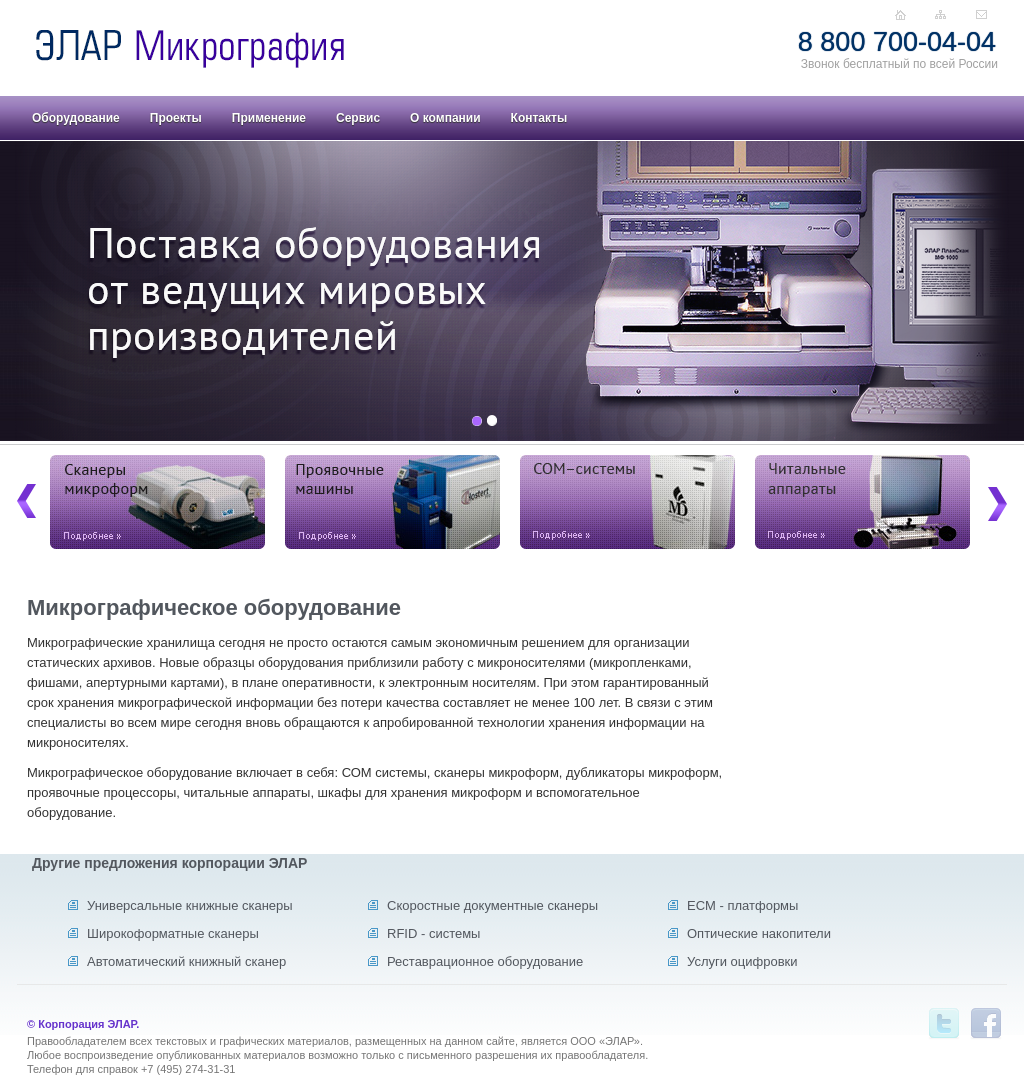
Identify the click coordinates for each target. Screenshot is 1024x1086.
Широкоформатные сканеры (173, 933)
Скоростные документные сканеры (492, 905)
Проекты (176, 118)
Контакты (539, 118)
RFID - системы (433, 933)
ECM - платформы (742, 905)
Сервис (358, 118)
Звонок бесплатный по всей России (899, 64)
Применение (269, 118)
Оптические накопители (759, 933)
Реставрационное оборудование (485, 961)
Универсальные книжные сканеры (190, 905)
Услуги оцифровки (742, 961)
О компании (445, 118)
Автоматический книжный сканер (186, 961)
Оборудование (76, 118)
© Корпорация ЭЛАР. (83, 1024)
